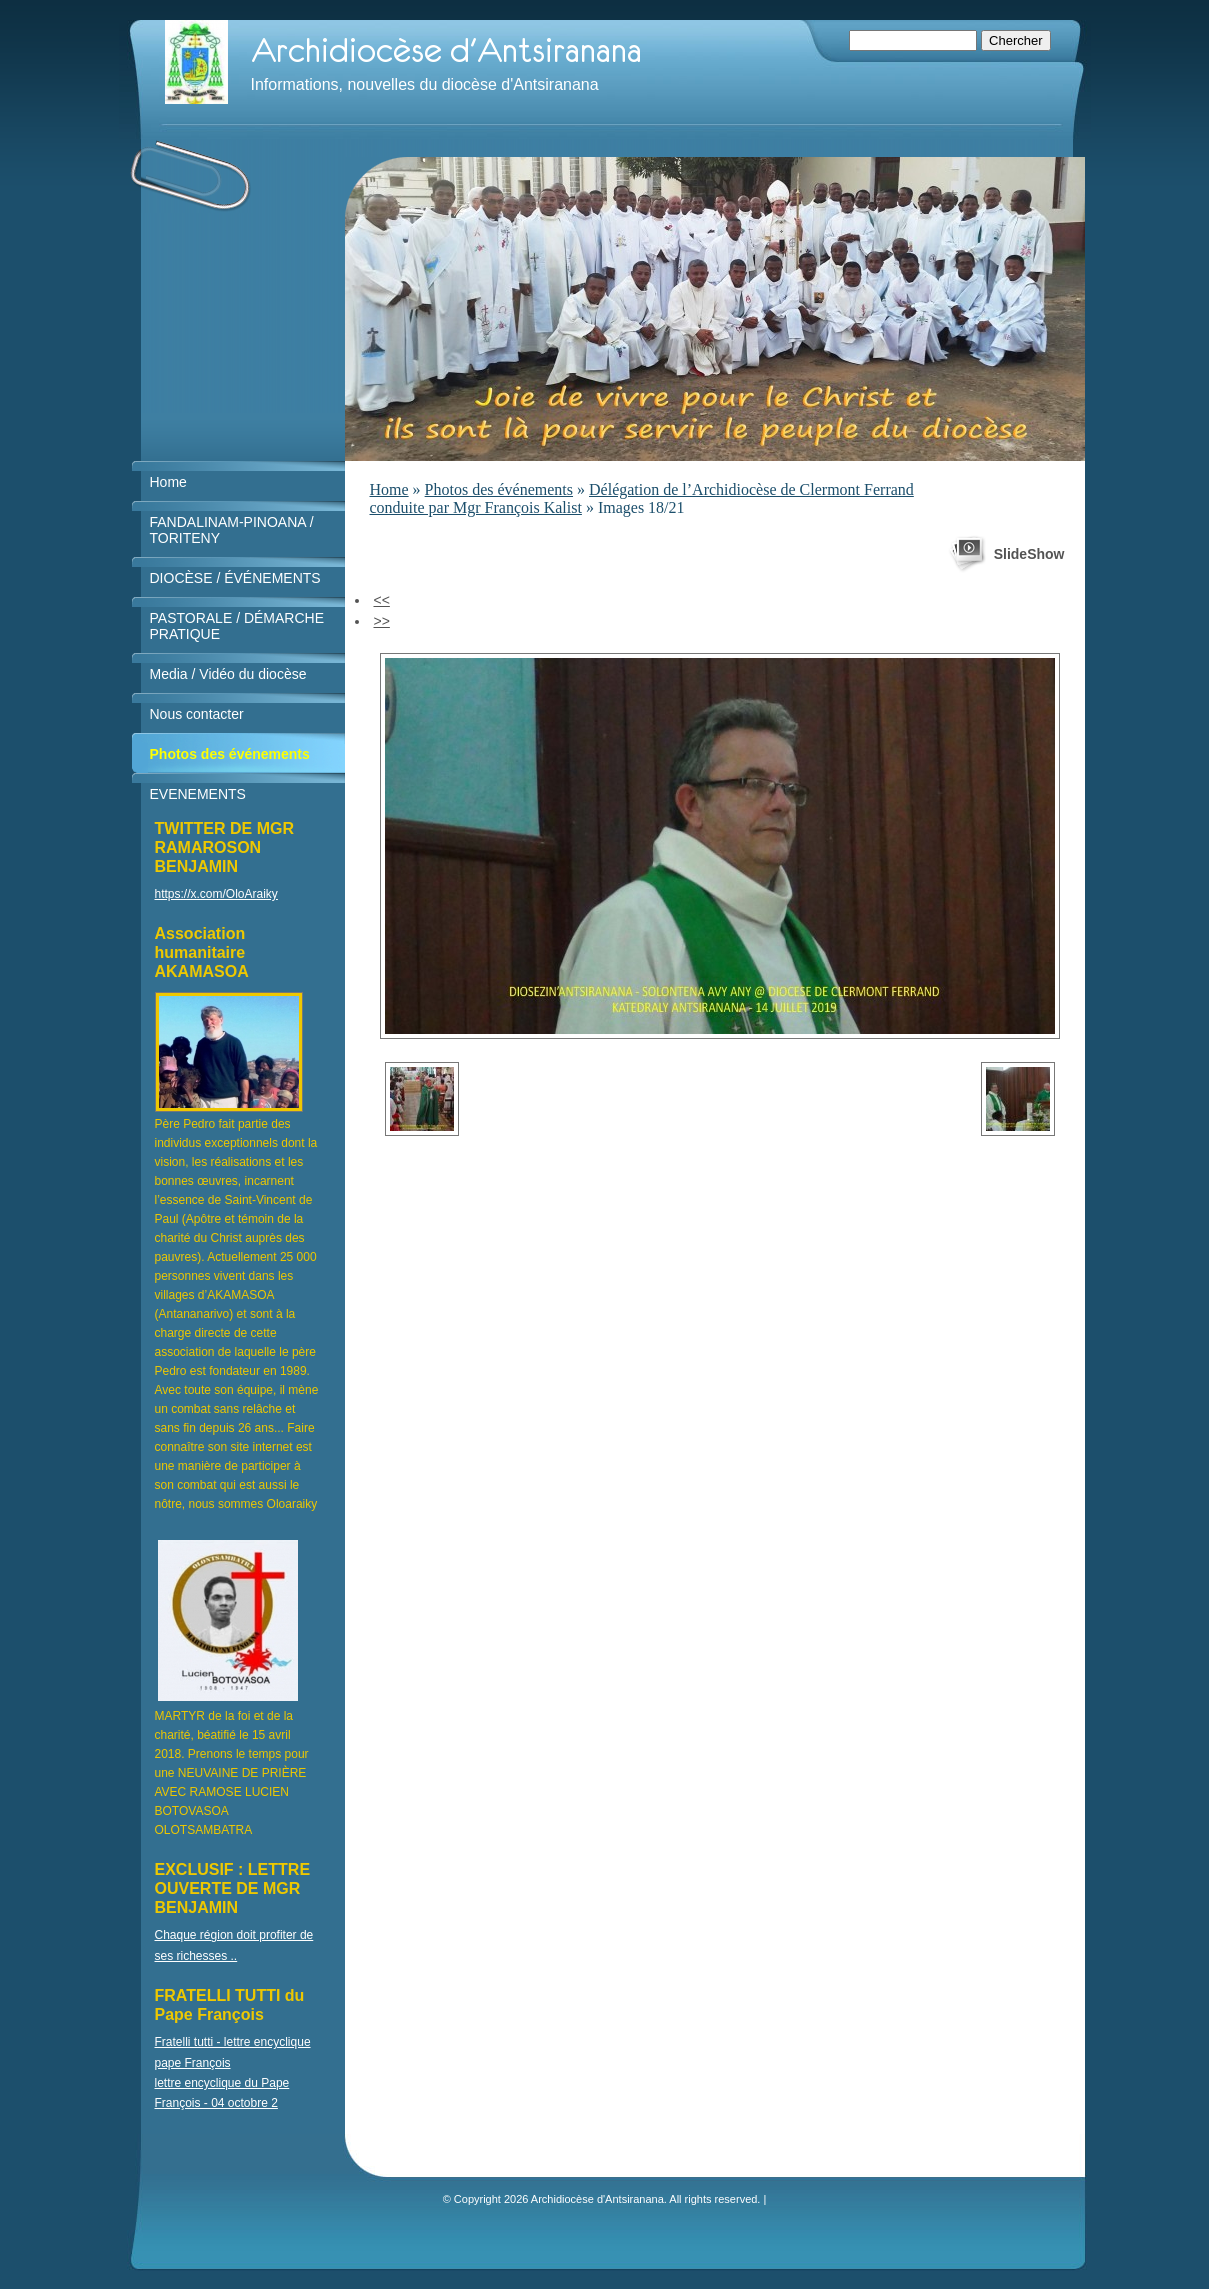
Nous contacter (197, 714)
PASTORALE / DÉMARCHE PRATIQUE (237, 626)
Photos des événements (499, 489)
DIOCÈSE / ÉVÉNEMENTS (235, 578)
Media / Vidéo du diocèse (228, 674)
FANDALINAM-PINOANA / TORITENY (232, 530)
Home (389, 489)
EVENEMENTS (198, 794)
